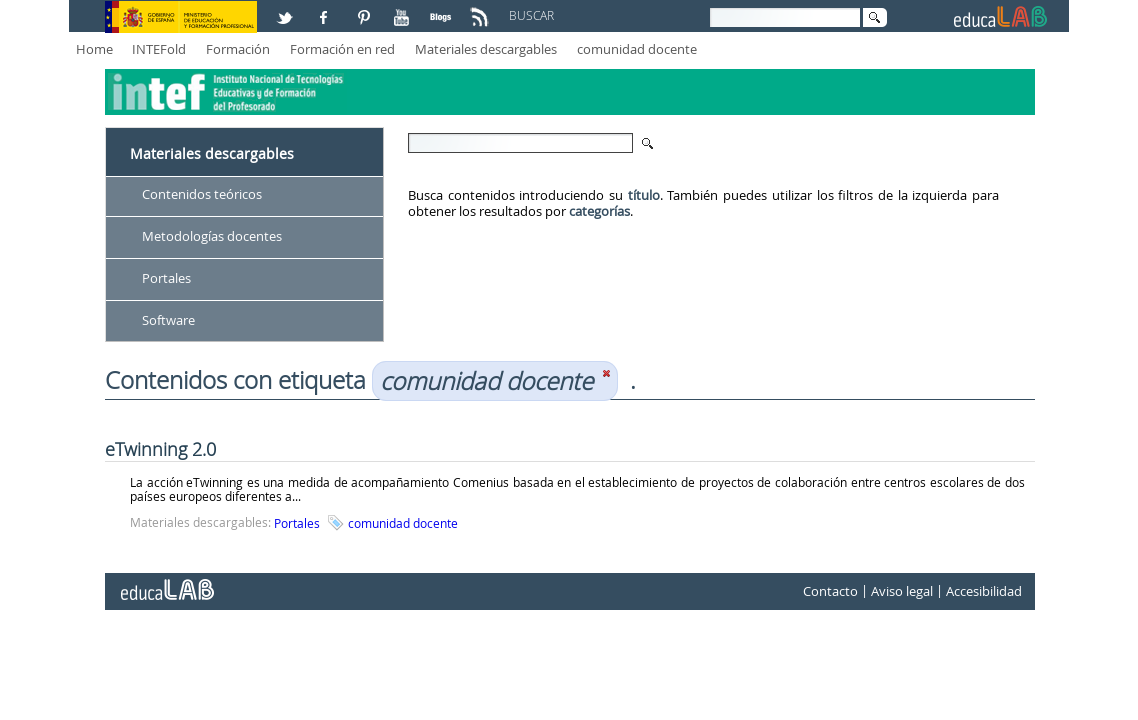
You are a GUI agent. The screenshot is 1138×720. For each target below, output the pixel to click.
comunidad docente (637, 49)
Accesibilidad (984, 592)
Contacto (830, 592)
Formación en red (342, 49)
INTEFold (159, 49)
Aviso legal (902, 592)
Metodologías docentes (212, 236)
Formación (238, 49)
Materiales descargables (486, 49)
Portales (166, 278)
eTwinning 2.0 (160, 449)
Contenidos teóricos (202, 194)
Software (168, 320)
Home (94, 49)
